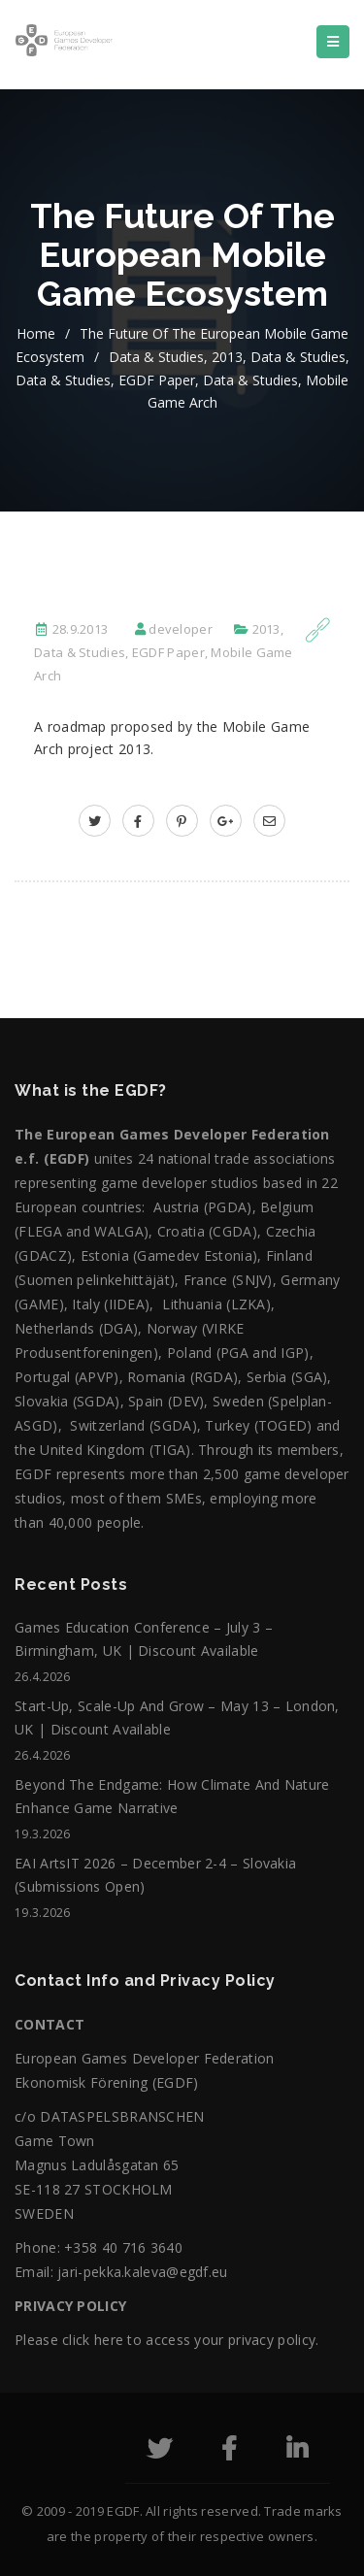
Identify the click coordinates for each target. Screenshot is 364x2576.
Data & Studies (156, 356)
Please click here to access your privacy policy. (166, 2339)
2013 (227, 356)
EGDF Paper (156, 380)
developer (181, 629)
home (36, 333)
